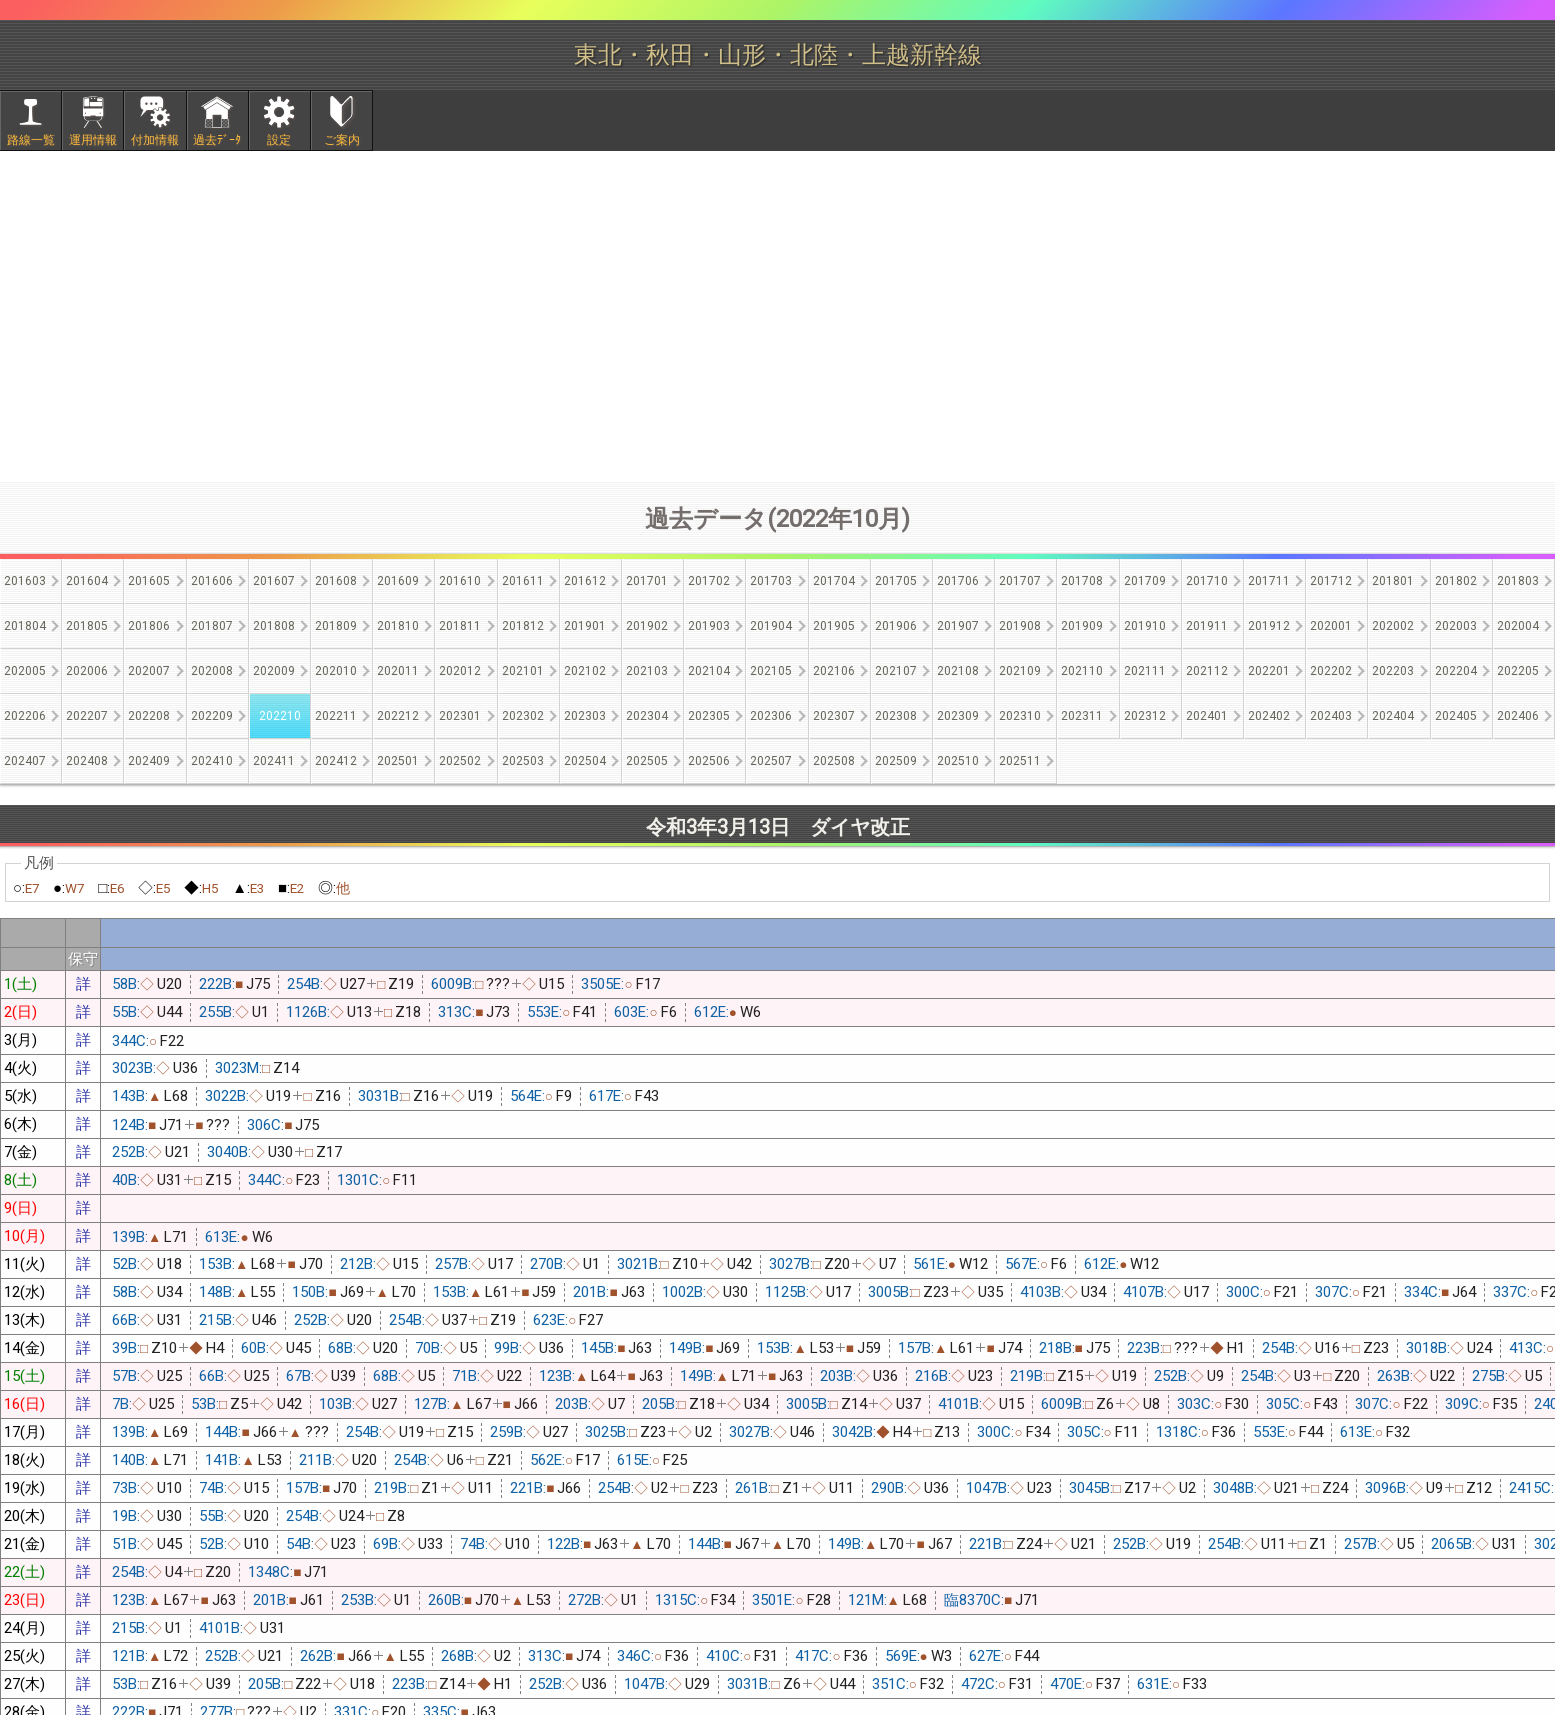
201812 (523, 626)
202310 (1020, 716)
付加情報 (155, 140)
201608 (336, 581)
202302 (523, 716)
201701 (647, 581)
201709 (1145, 581)
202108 (958, 671)
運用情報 (93, 140)
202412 (336, 761)
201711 (1269, 581)
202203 (1393, 671)
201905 (834, 626)
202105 (771, 671)
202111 (1145, 671)
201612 (585, 581)
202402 (1269, 716)
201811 (460, 626)
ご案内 (342, 140)
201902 (647, 626)
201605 (149, 581)
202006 (87, 671)
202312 (1145, 716)
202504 (585, 761)
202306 (771, 716)
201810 (398, 626)
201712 (1331, 581)
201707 (1020, 581)
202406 (1518, 716)
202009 (274, 671)
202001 (1331, 626)
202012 (460, 671)
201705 (896, 581)
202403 (1331, 716)
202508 (834, 761)
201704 (834, 581)
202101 (523, 671)
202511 (1020, 761)
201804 (25, 626)
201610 (460, 581)
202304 (647, 716)
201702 (709, 581)
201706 (958, 581)
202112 (1207, 671)
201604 (87, 581)
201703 (771, 581)
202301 (460, 716)
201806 (149, 626)
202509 (896, 761)
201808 (274, 626)
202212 (398, 716)
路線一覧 (31, 140)
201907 (958, 626)
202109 (1020, 671)
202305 (709, 716)
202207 (87, 716)
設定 (279, 140)
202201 (1269, 671)
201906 (896, 626)
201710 (1207, 581)
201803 (1518, 581)
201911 (1207, 626)
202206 (25, 716)
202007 (149, 671)
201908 (1020, 626)
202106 (834, 671)
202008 (212, 671)
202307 (834, 716)
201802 (1456, 581)
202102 (585, 671)
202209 (212, 716)
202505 (647, 761)
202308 (896, 716)
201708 (1082, 581)
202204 (1456, 671)
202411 (274, 761)
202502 (460, 761)
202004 (1518, 626)
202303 (585, 716)
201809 (336, 626)
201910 (1145, 626)
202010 (336, 671)
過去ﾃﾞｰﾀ (217, 140)
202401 (1207, 716)
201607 (274, 581)
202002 (1393, 626)
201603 (25, 581)
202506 (709, 761)
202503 (523, 761)
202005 (25, 671)
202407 (25, 761)
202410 (212, 761)
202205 (1518, 671)
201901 (585, 626)
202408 (87, 761)
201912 (1269, 626)
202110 (1082, 671)
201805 (87, 626)
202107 (896, 671)
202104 (709, 671)
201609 (398, 581)
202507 (771, 761)
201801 (1393, 581)
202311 (1082, 716)
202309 (958, 716)
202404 (1393, 716)
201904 (771, 626)
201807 (212, 626)
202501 (398, 761)
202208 (149, 716)
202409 (149, 761)
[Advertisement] (778, 316)
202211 (336, 716)
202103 (647, 671)
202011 (398, 671)
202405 (1456, 716)
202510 (958, 761)
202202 (1331, 671)
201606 (212, 581)
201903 (709, 626)
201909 (1082, 626)
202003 (1456, 626)
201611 (523, 581)
